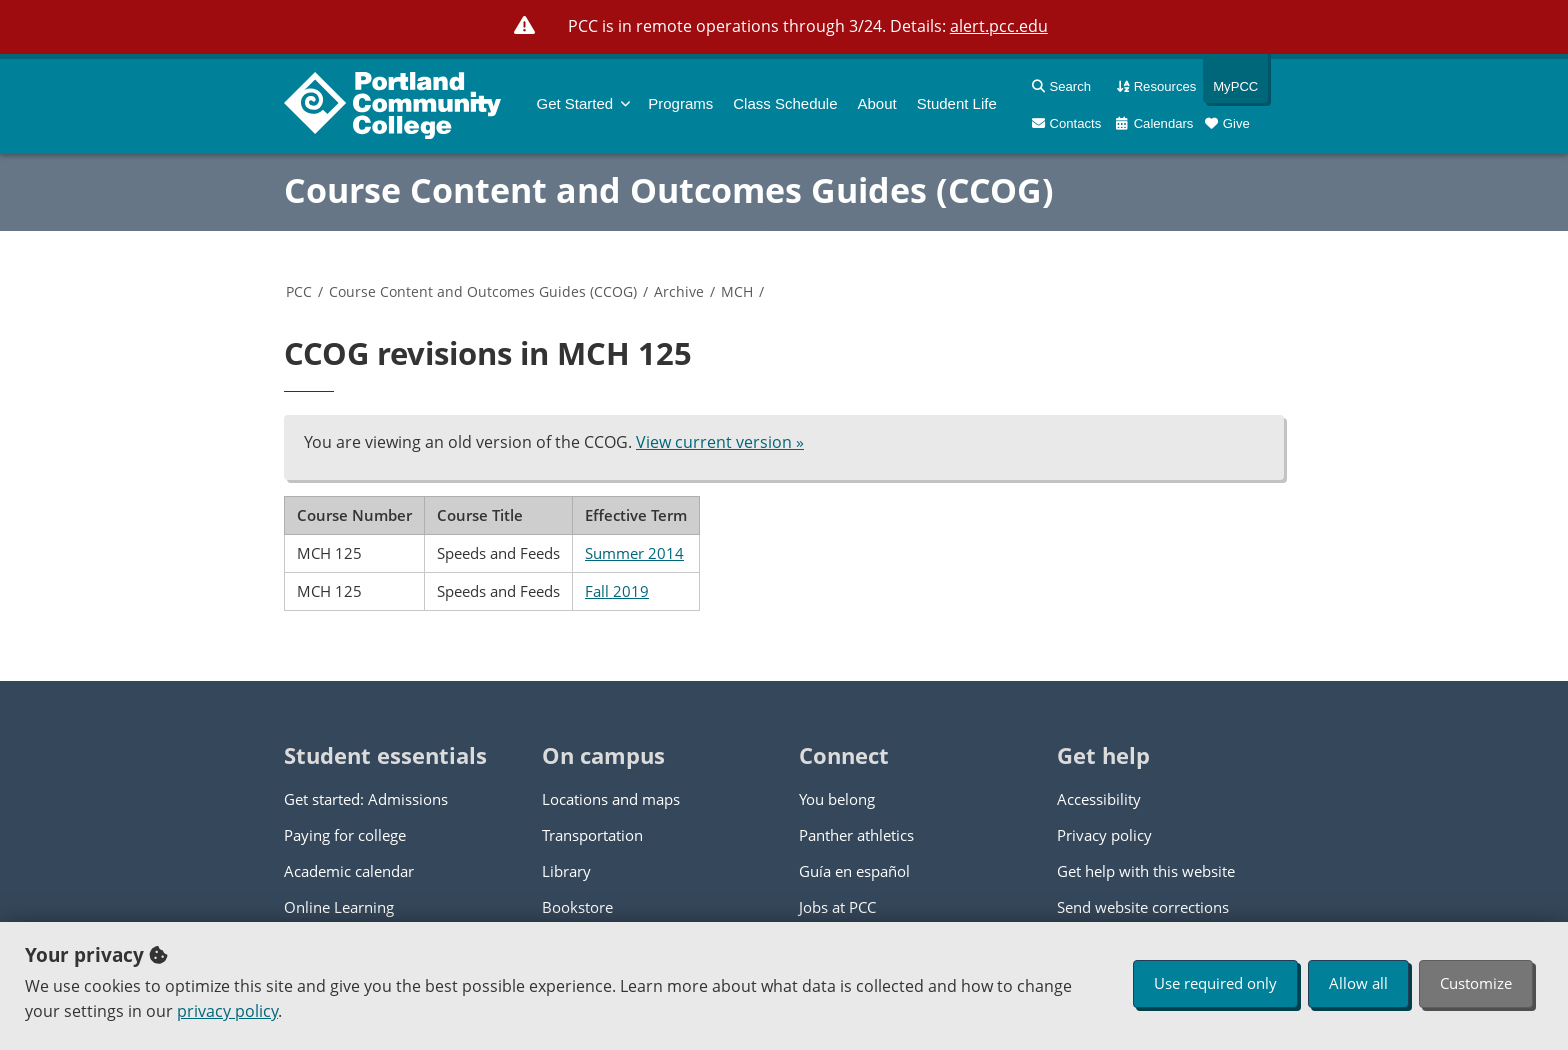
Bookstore (577, 907)
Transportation (592, 835)
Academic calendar (349, 871)
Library (566, 871)
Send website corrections (1143, 907)
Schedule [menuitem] (785, 103)
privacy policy (227, 1011)
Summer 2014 (634, 553)
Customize (1476, 983)
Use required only (1215, 983)
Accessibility (1099, 799)
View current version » (720, 442)
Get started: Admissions (366, 799)
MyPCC (1230, 86)
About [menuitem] (877, 103)
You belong (837, 799)
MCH (737, 291)
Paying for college (345, 835)
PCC (299, 291)
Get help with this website (1146, 871)
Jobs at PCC (837, 907)
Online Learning (339, 907)
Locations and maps (611, 799)
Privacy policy (1104, 835)
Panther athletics (856, 835)
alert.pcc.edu (999, 26)
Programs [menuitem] (680, 103)
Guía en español (854, 871)
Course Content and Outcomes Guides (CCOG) (669, 190)
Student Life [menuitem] (957, 103)
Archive (679, 291)
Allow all (1358, 983)
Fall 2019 (617, 591)
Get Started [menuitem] (575, 103)
